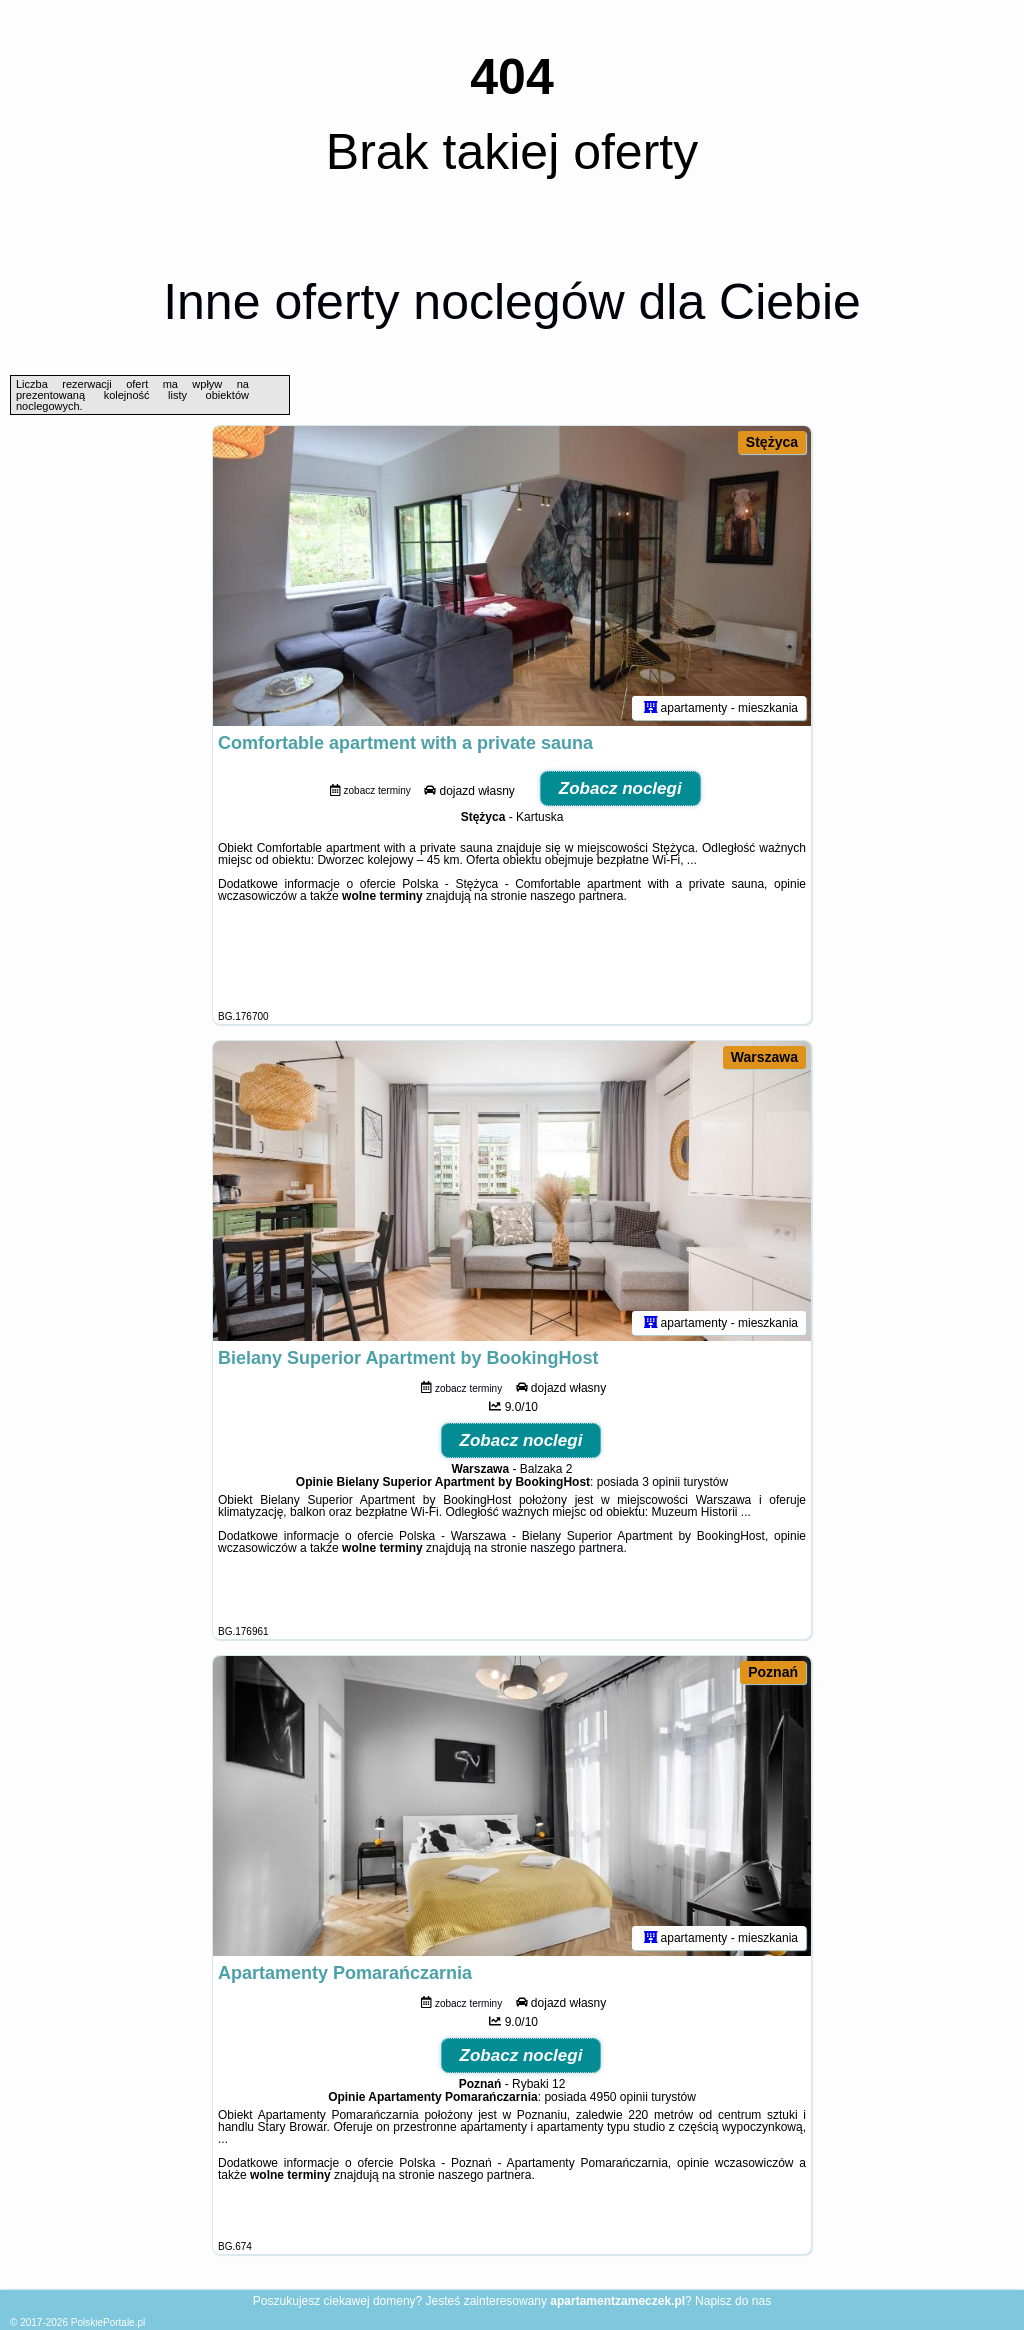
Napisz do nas (733, 2301)
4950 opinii (619, 2097)
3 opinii (661, 1482)
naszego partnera (576, 896)
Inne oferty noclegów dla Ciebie (512, 302)
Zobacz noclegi (620, 788)
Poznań (773, 1672)
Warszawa (764, 1057)
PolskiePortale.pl (108, 2322)
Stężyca (772, 442)
